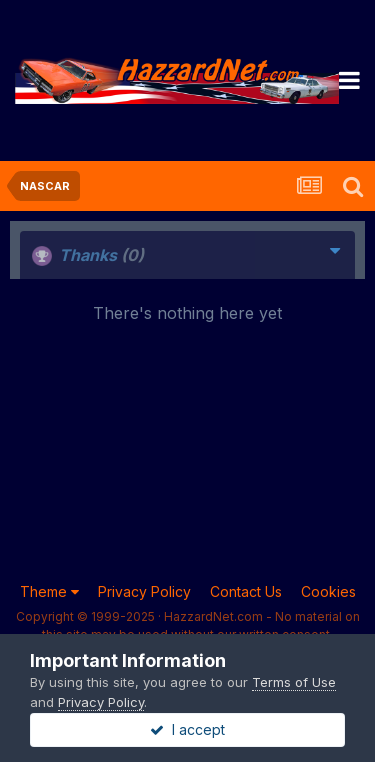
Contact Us (246, 591)
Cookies (328, 591)
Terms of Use (294, 682)
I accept (187, 729)
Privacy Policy (144, 591)
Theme (49, 591)
